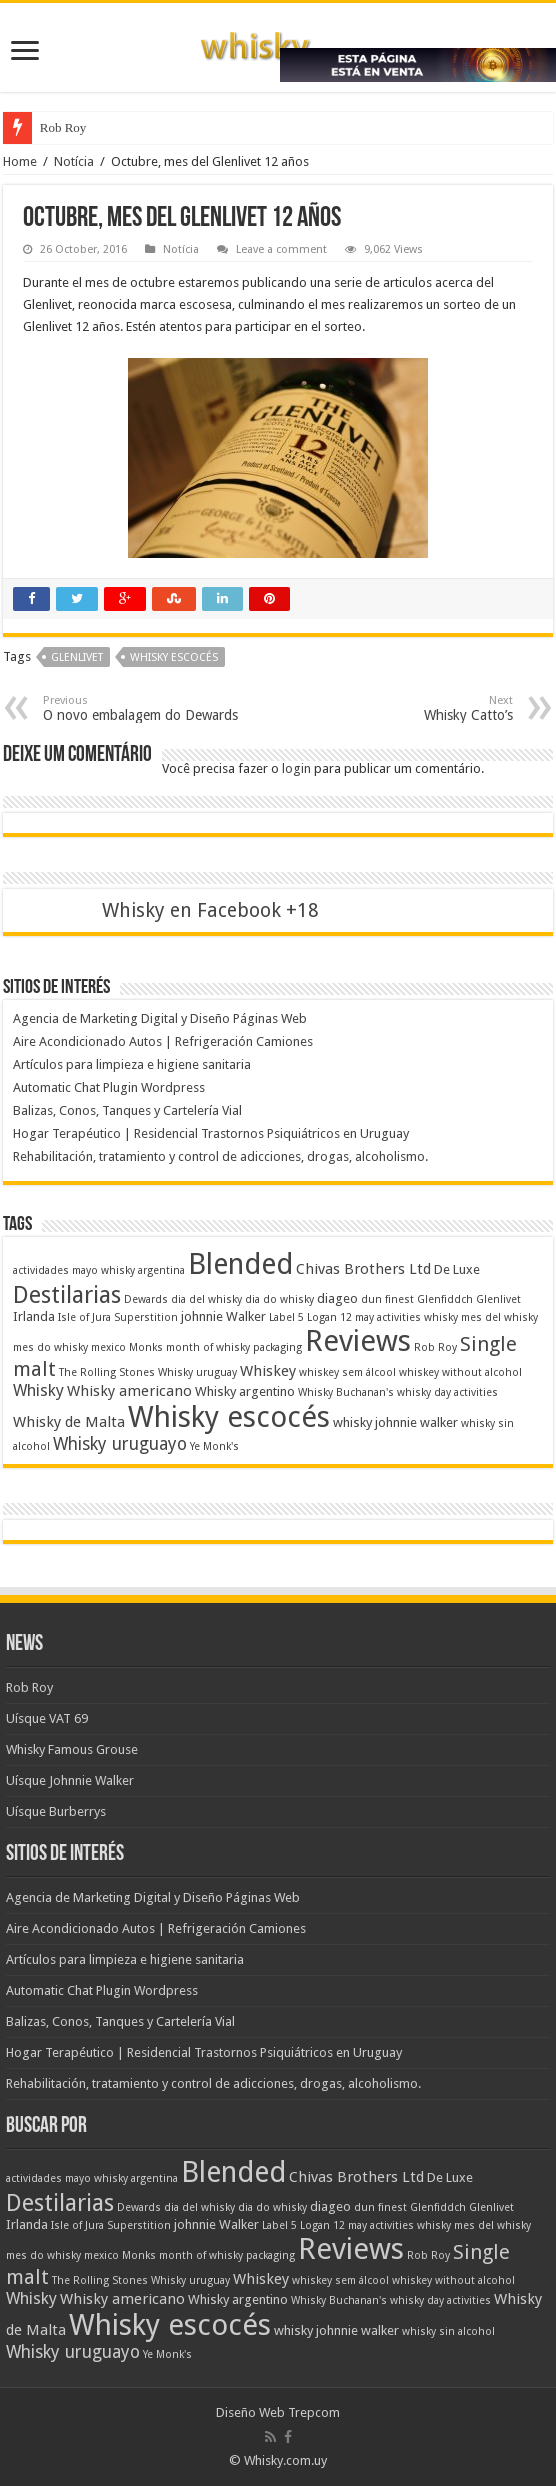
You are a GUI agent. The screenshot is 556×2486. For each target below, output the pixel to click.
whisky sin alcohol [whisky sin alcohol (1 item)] (448, 2331)
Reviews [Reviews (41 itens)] (358, 1341)
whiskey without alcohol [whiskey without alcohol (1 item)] (460, 1372)
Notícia (74, 161)
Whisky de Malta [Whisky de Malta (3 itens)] (69, 1422)
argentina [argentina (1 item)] (161, 1270)
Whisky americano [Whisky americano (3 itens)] (129, 1391)
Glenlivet (77, 657)
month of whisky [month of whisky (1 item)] (208, 1347)
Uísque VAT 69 (47, 1718)
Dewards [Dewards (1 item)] (146, 1299)
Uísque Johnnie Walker (70, 1780)
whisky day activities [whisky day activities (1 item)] (447, 1392)
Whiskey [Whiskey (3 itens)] (268, 1371)
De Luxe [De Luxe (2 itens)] (457, 1269)
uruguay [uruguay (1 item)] (216, 1372)
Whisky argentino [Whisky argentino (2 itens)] (245, 1391)
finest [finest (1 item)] (399, 1299)
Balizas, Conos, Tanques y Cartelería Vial (127, 1110)
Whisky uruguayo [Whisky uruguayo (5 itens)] (120, 1444)
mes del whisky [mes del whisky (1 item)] (499, 1317)
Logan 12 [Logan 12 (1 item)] (329, 1317)
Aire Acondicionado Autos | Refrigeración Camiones (163, 1041)
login (296, 768)
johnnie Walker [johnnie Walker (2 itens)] (223, 1316)
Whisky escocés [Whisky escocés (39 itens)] (229, 1417)
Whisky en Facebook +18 (210, 910)
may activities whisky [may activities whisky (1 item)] (406, 1317)
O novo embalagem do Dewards (145, 708)
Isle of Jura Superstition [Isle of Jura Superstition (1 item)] (118, 1317)
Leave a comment (281, 249)
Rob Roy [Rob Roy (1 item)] (435, 1347)
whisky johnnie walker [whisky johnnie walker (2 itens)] (395, 1422)
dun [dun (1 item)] (371, 1299)
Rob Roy (63, 127)
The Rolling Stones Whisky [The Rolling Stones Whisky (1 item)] (126, 1372)
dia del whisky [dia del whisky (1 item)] (206, 1299)
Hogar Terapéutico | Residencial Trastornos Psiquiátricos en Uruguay (211, 1133)
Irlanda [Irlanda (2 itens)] (34, 1316)
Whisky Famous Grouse (72, 1749)
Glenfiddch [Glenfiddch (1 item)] (445, 1299)
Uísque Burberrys (56, 1811)
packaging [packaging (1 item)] (277, 1347)
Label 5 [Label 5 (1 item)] (286, 1317)
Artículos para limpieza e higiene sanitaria (132, 1064)
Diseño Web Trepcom (278, 2412)
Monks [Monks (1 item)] (146, 1347)
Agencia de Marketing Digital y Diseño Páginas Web (160, 1018)
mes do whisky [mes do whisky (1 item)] (50, 1347)
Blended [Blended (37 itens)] (240, 1264)
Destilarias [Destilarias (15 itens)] (67, 1295)
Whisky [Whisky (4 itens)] (38, 1390)
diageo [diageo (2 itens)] (337, 1298)
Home (20, 161)
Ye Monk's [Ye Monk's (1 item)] (214, 1446)
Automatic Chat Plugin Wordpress (109, 1087)
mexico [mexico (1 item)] (108, 1347)
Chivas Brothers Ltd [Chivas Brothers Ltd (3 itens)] (363, 1269)
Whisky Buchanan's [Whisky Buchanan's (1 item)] (346, 1392)
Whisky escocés (174, 657)
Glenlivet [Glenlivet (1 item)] (498, 1299)
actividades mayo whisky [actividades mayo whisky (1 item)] (74, 1270)
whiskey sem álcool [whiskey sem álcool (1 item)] (347, 1372)
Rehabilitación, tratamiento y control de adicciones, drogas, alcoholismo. (220, 1156)
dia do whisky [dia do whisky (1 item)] (279, 1299)
